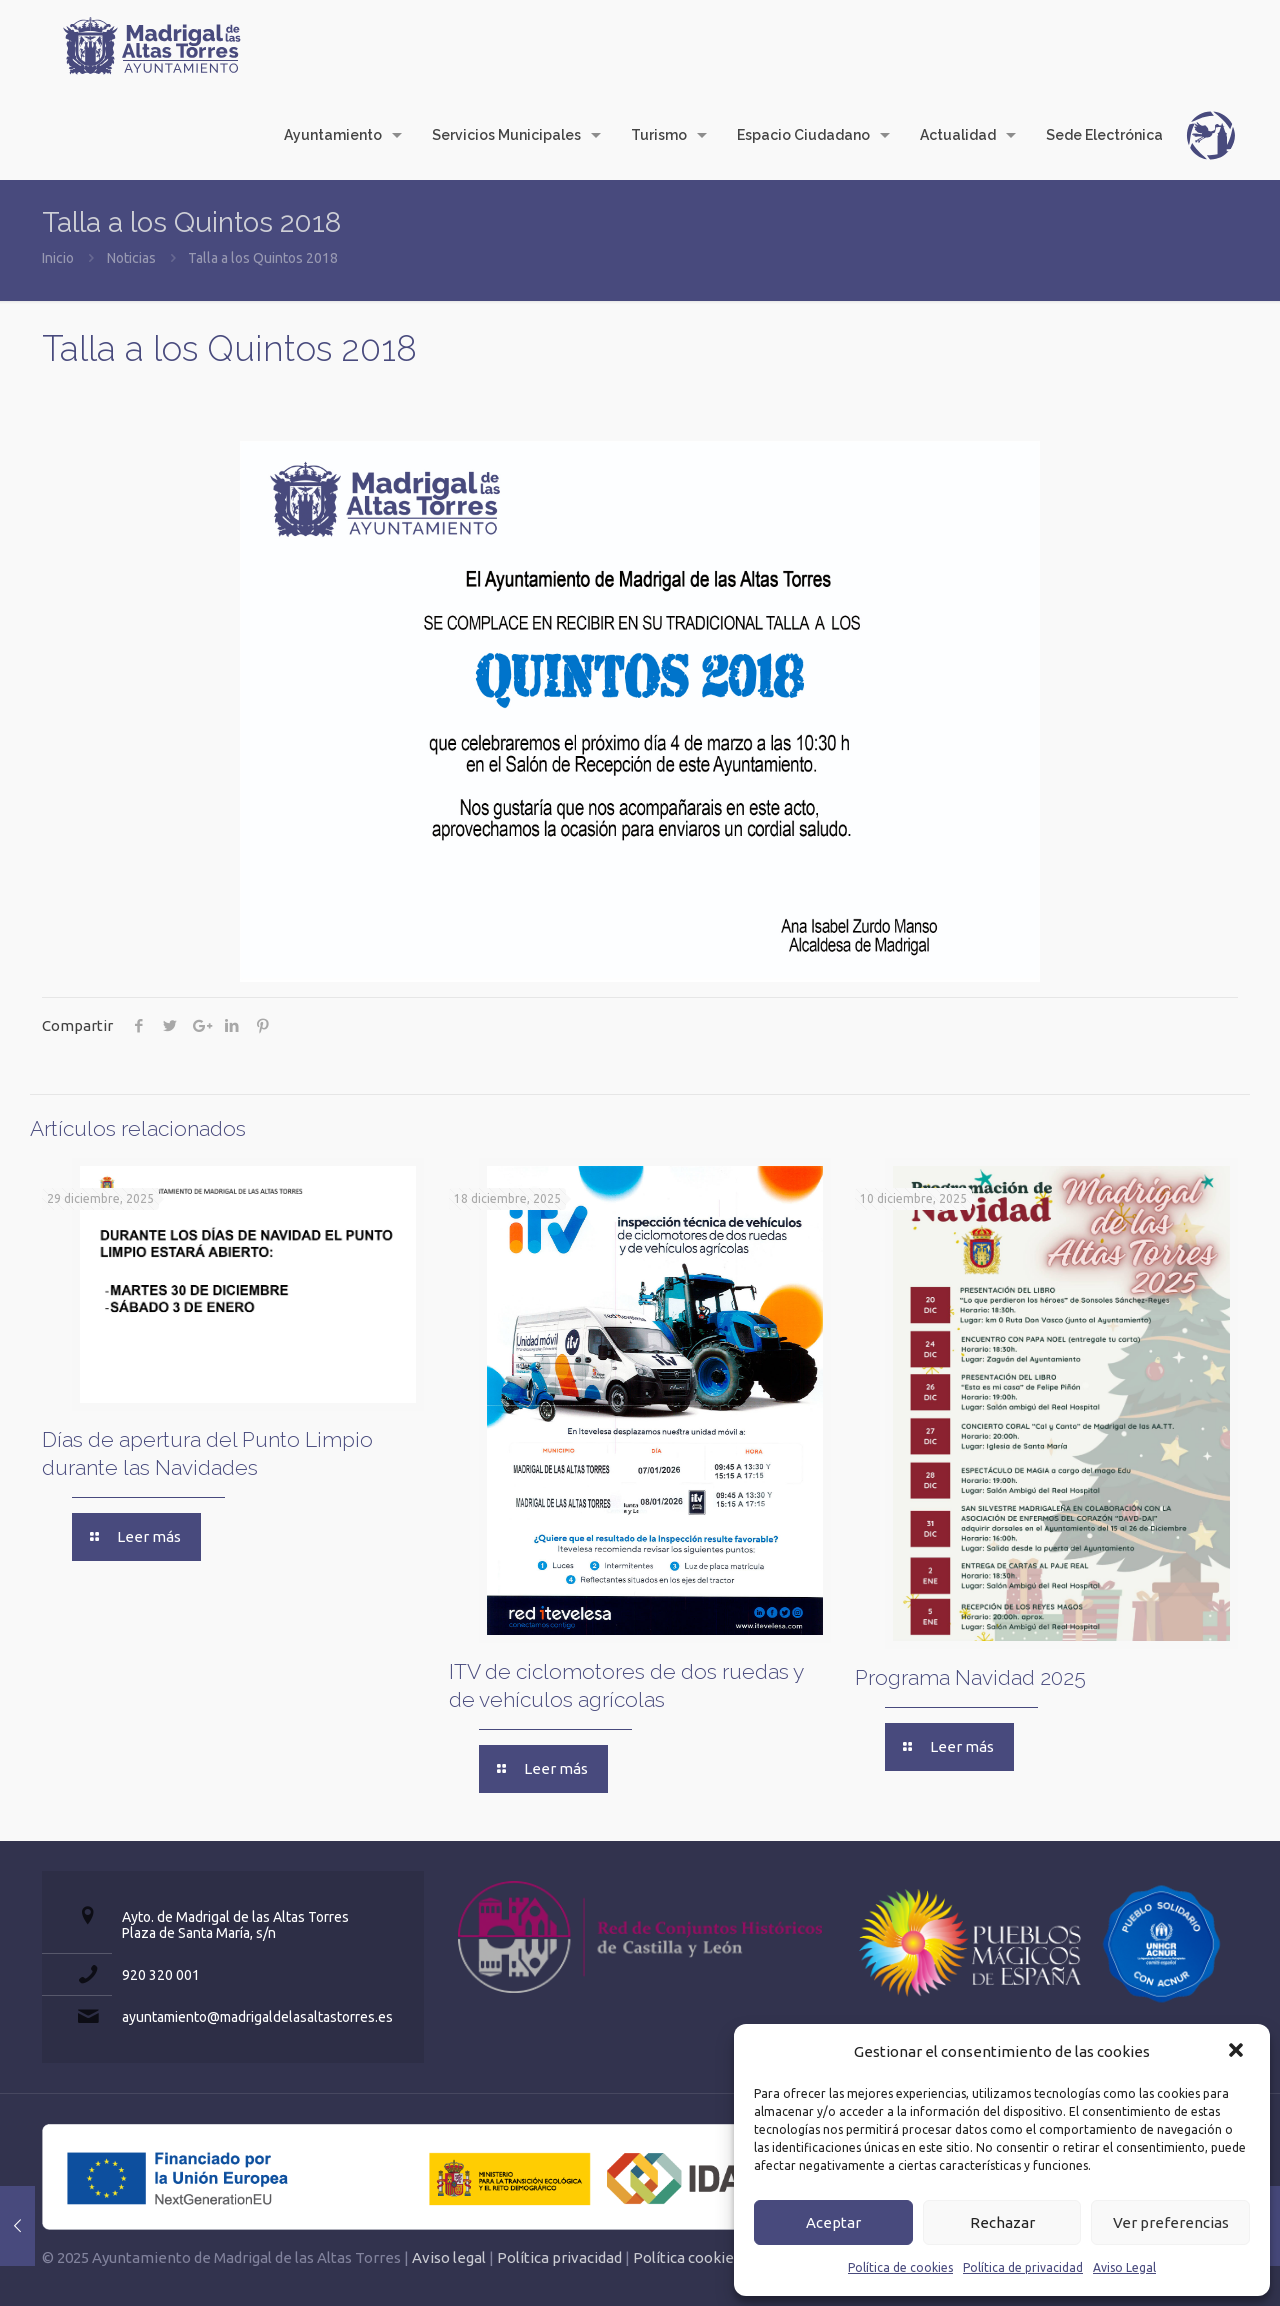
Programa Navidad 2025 (970, 1677)
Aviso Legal (1124, 2267)
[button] (1238, 2052)
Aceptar (833, 2222)
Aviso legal (449, 2257)
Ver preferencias (1171, 2222)
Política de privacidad (1023, 2267)
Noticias (131, 258)
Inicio (58, 258)
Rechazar (1002, 2222)
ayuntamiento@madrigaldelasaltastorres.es (257, 2017)
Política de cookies (900, 2267)
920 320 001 (161, 1975)
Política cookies (687, 2257)
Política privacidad (559, 2257)
